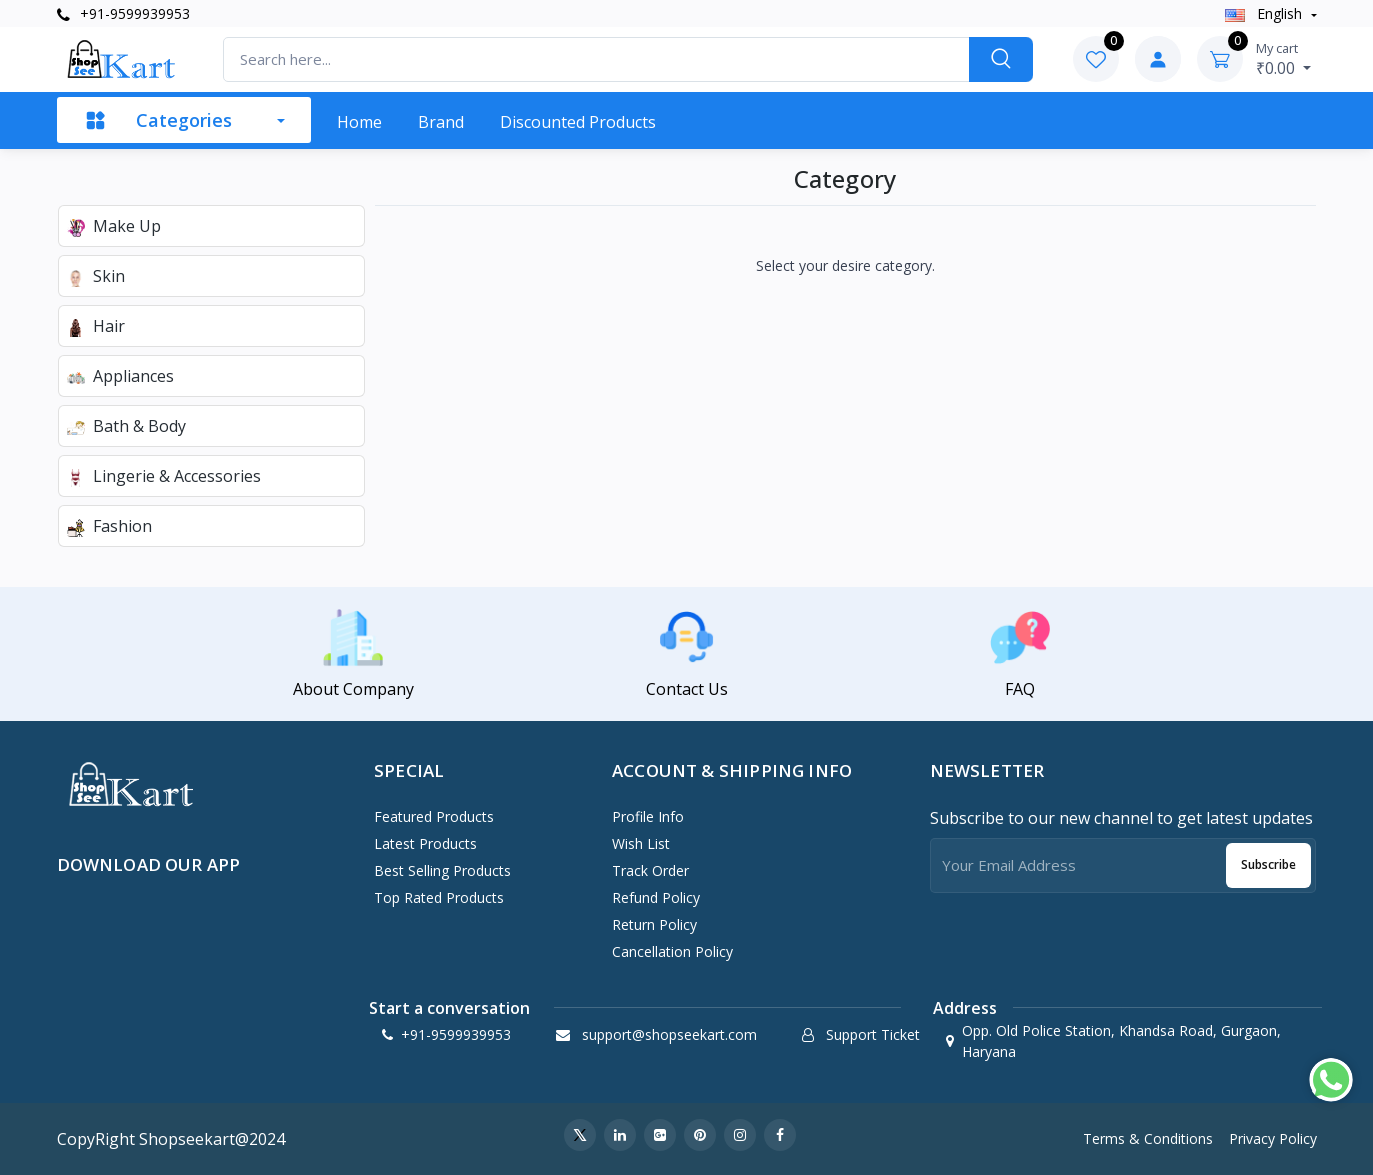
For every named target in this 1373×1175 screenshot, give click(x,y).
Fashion (109, 526)
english (1265, 13)
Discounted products (578, 122)
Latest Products (425, 843)
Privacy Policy (1273, 1138)
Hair (96, 326)
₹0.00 (1283, 59)
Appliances (120, 376)
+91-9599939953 (123, 13)
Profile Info (648, 816)
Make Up (114, 226)
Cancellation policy (672, 951)
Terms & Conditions (1148, 1138)
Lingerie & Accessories (164, 476)
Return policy (654, 924)
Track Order (650, 870)
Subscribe (1268, 864)
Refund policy (656, 897)
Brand (441, 122)
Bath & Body (126, 426)
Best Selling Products (442, 870)
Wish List (641, 843)
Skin (96, 276)
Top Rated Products (439, 897)
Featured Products (434, 816)
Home (359, 122)
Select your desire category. (845, 265)
